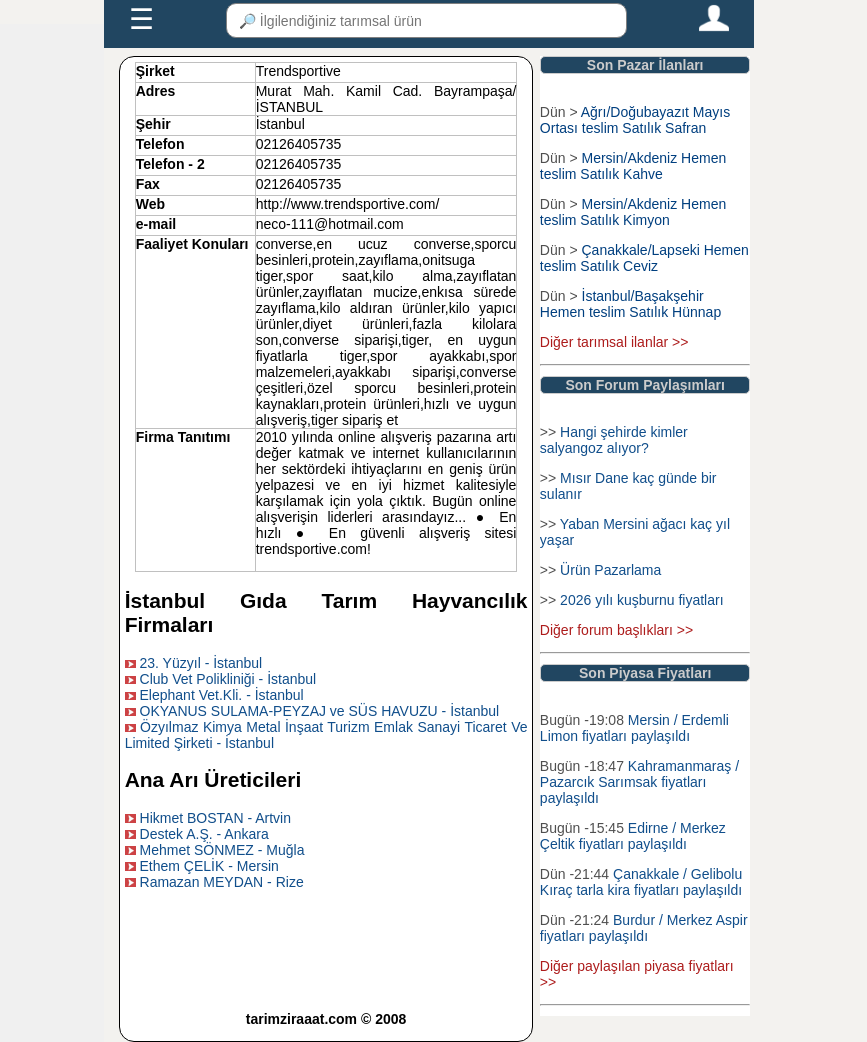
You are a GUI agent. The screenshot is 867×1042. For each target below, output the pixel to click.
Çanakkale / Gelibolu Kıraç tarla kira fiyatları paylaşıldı (641, 882)
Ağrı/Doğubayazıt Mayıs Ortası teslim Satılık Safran (635, 120)
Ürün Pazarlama (610, 570)
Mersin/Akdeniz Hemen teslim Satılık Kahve (633, 166)
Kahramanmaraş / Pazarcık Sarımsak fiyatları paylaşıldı (639, 782)
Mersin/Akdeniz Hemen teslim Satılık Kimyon (633, 212)
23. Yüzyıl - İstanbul (201, 663)
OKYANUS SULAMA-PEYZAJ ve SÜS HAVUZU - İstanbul (320, 711)
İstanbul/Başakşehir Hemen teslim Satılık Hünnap (630, 304)
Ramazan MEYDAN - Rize (222, 882)
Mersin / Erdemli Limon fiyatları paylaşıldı (634, 728)
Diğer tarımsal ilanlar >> (614, 342)
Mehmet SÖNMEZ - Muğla (222, 850)
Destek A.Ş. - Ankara (204, 834)
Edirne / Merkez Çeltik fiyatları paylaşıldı (633, 836)
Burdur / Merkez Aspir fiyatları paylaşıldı (644, 928)
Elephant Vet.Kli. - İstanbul (222, 695)
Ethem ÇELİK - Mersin (209, 866)
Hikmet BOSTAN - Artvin (215, 818)
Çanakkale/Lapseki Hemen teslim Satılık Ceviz (644, 258)
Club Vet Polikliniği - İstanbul (228, 679)
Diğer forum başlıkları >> (616, 630)
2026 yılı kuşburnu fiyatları (641, 600)
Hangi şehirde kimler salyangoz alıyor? (614, 440)
